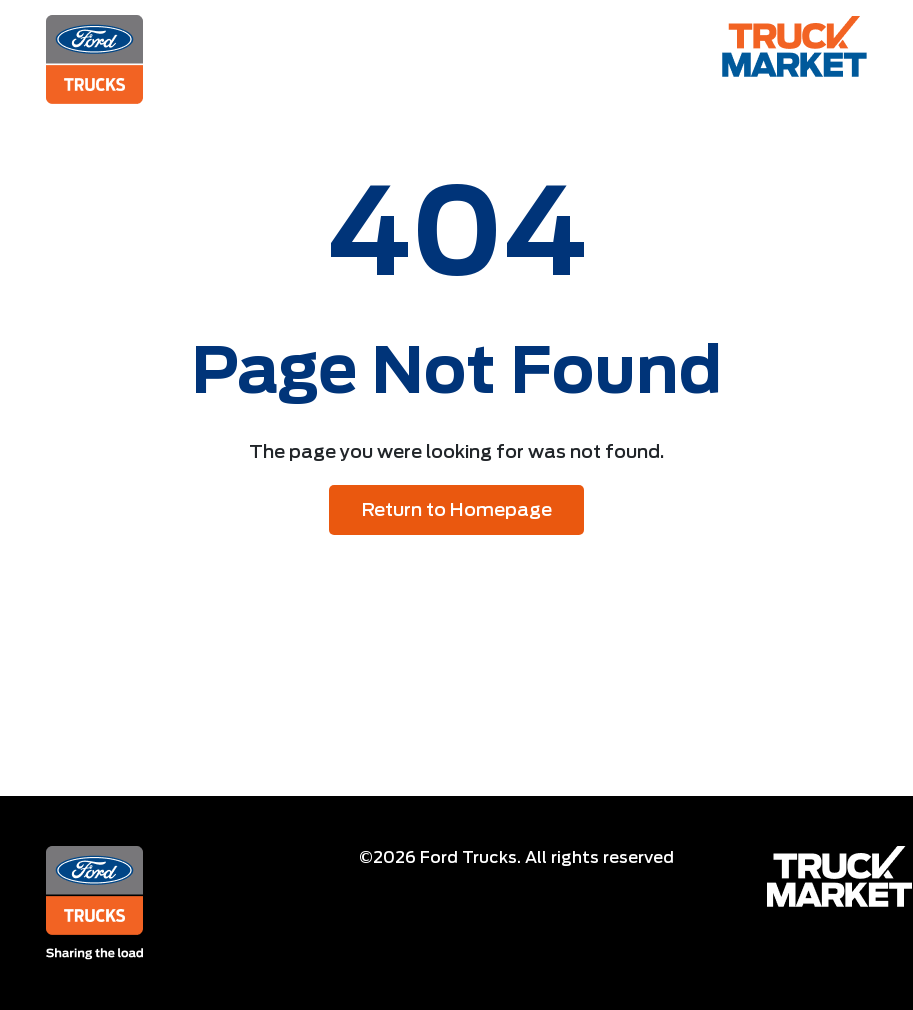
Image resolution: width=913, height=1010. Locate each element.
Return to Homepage (457, 509)
